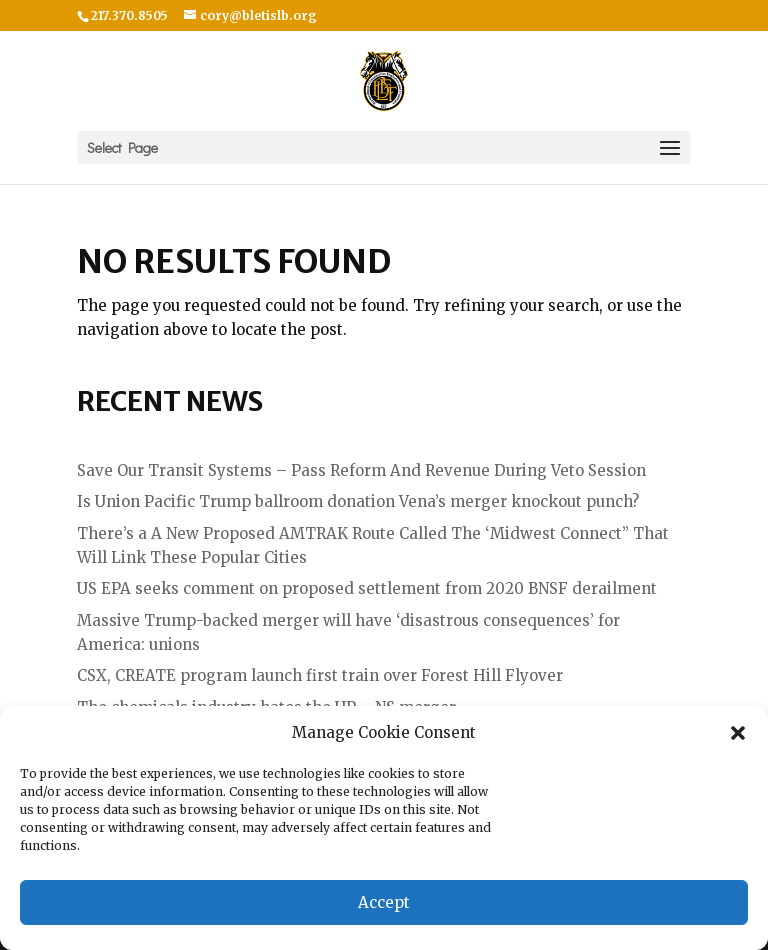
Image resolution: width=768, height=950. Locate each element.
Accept (384, 902)
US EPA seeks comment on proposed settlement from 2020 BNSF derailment (367, 588)
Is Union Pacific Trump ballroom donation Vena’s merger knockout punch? (358, 501)
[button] (738, 733)
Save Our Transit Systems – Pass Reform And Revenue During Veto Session (361, 470)
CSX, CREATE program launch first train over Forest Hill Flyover (320, 675)
